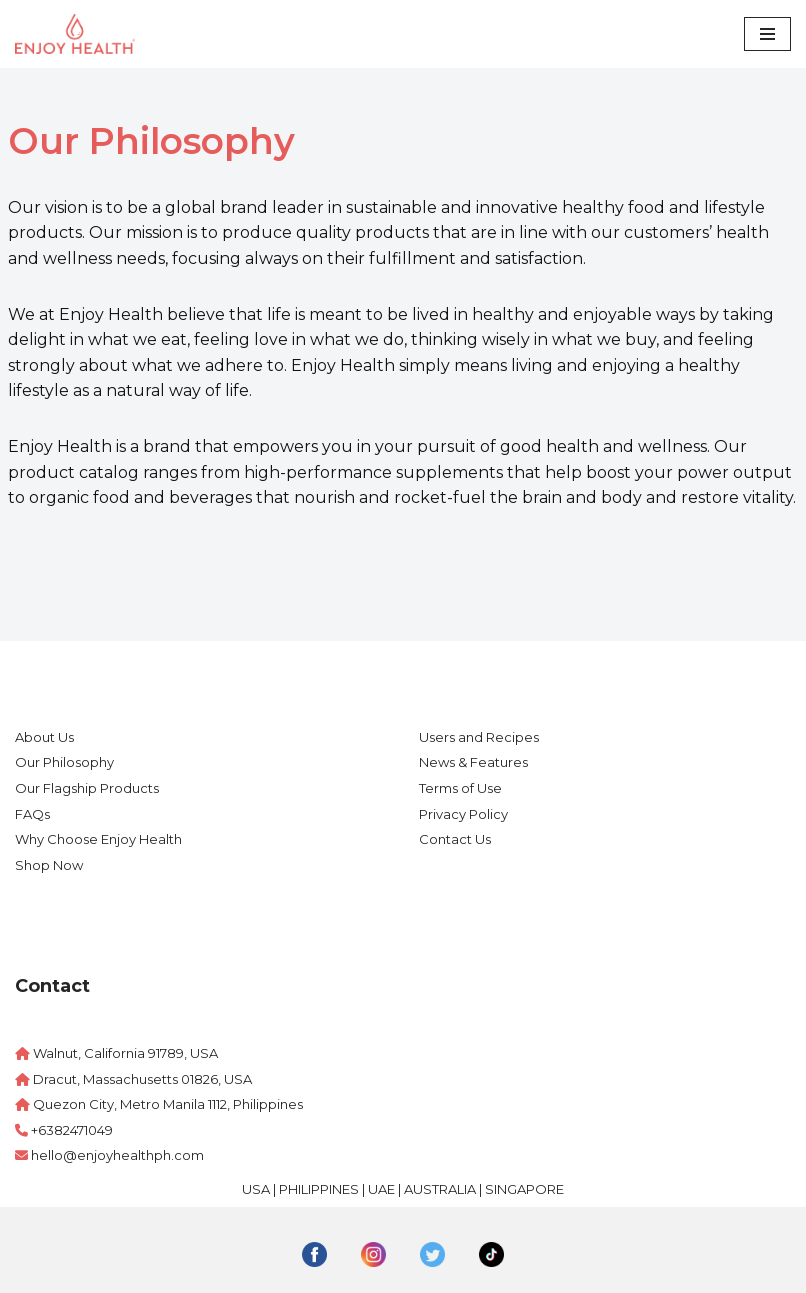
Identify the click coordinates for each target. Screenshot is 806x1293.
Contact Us (455, 839)
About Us (44, 737)
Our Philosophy (64, 762)
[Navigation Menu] (767, 34)
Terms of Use (460, 788)
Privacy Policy (463, 814)
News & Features (473, 762)
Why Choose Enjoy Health (98, 839)
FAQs (32, 814)
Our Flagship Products (87, 788)
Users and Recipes (479, 737)
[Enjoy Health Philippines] (75, 34)
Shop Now (49, 865)
